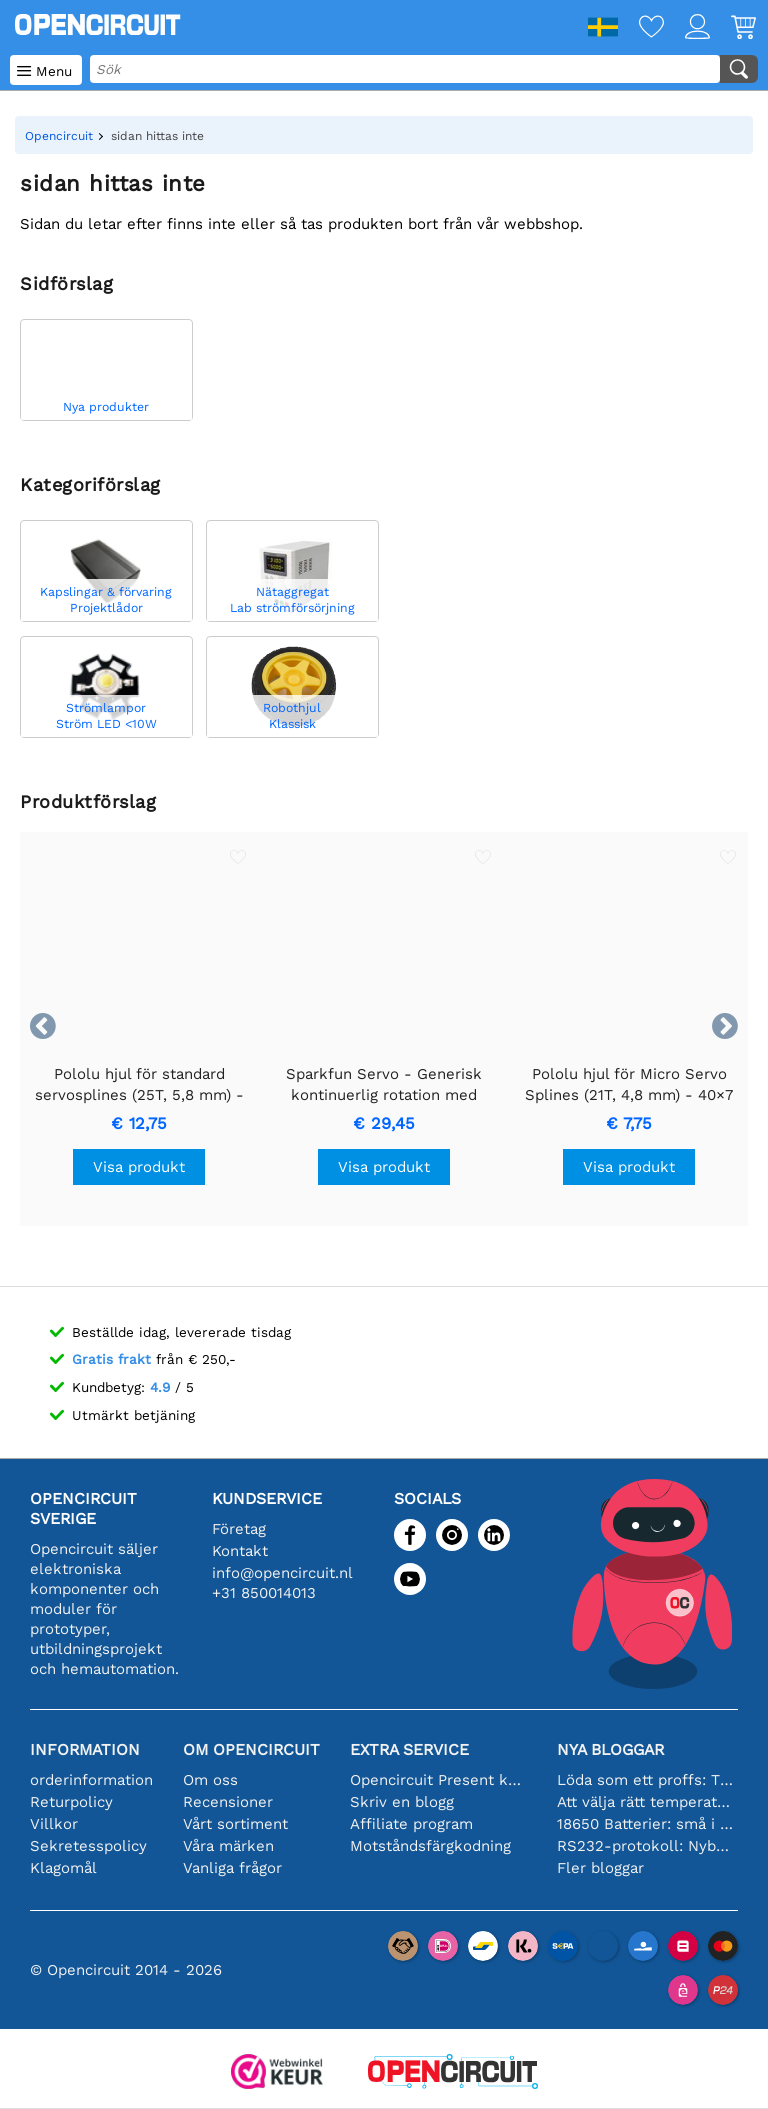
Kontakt (240, 1551)
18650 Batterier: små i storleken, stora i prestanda (645, 1824)
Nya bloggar (610, 1749)
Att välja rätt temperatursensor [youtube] (645, 1802)
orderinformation (91, 1780)
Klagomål (63, 1868)
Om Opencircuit (251, 1749)
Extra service (409, 1749)
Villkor (54, 1824)
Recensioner (228, 1802)
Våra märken (228, 1846)
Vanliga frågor (232, 1868)
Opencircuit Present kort (438, 1780)
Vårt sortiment (235, 1824)
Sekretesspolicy (88, 1846)
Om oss (210, 1780)
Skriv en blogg (402, 1802)
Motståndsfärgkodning (430, 1846)
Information (85, 1749)
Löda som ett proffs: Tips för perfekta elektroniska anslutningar (645, 1780)
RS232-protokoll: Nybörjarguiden (645, 1846)
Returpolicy (71, 1802)
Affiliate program (411, 1824)
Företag (239, 1529)
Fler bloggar (600, 1868)
